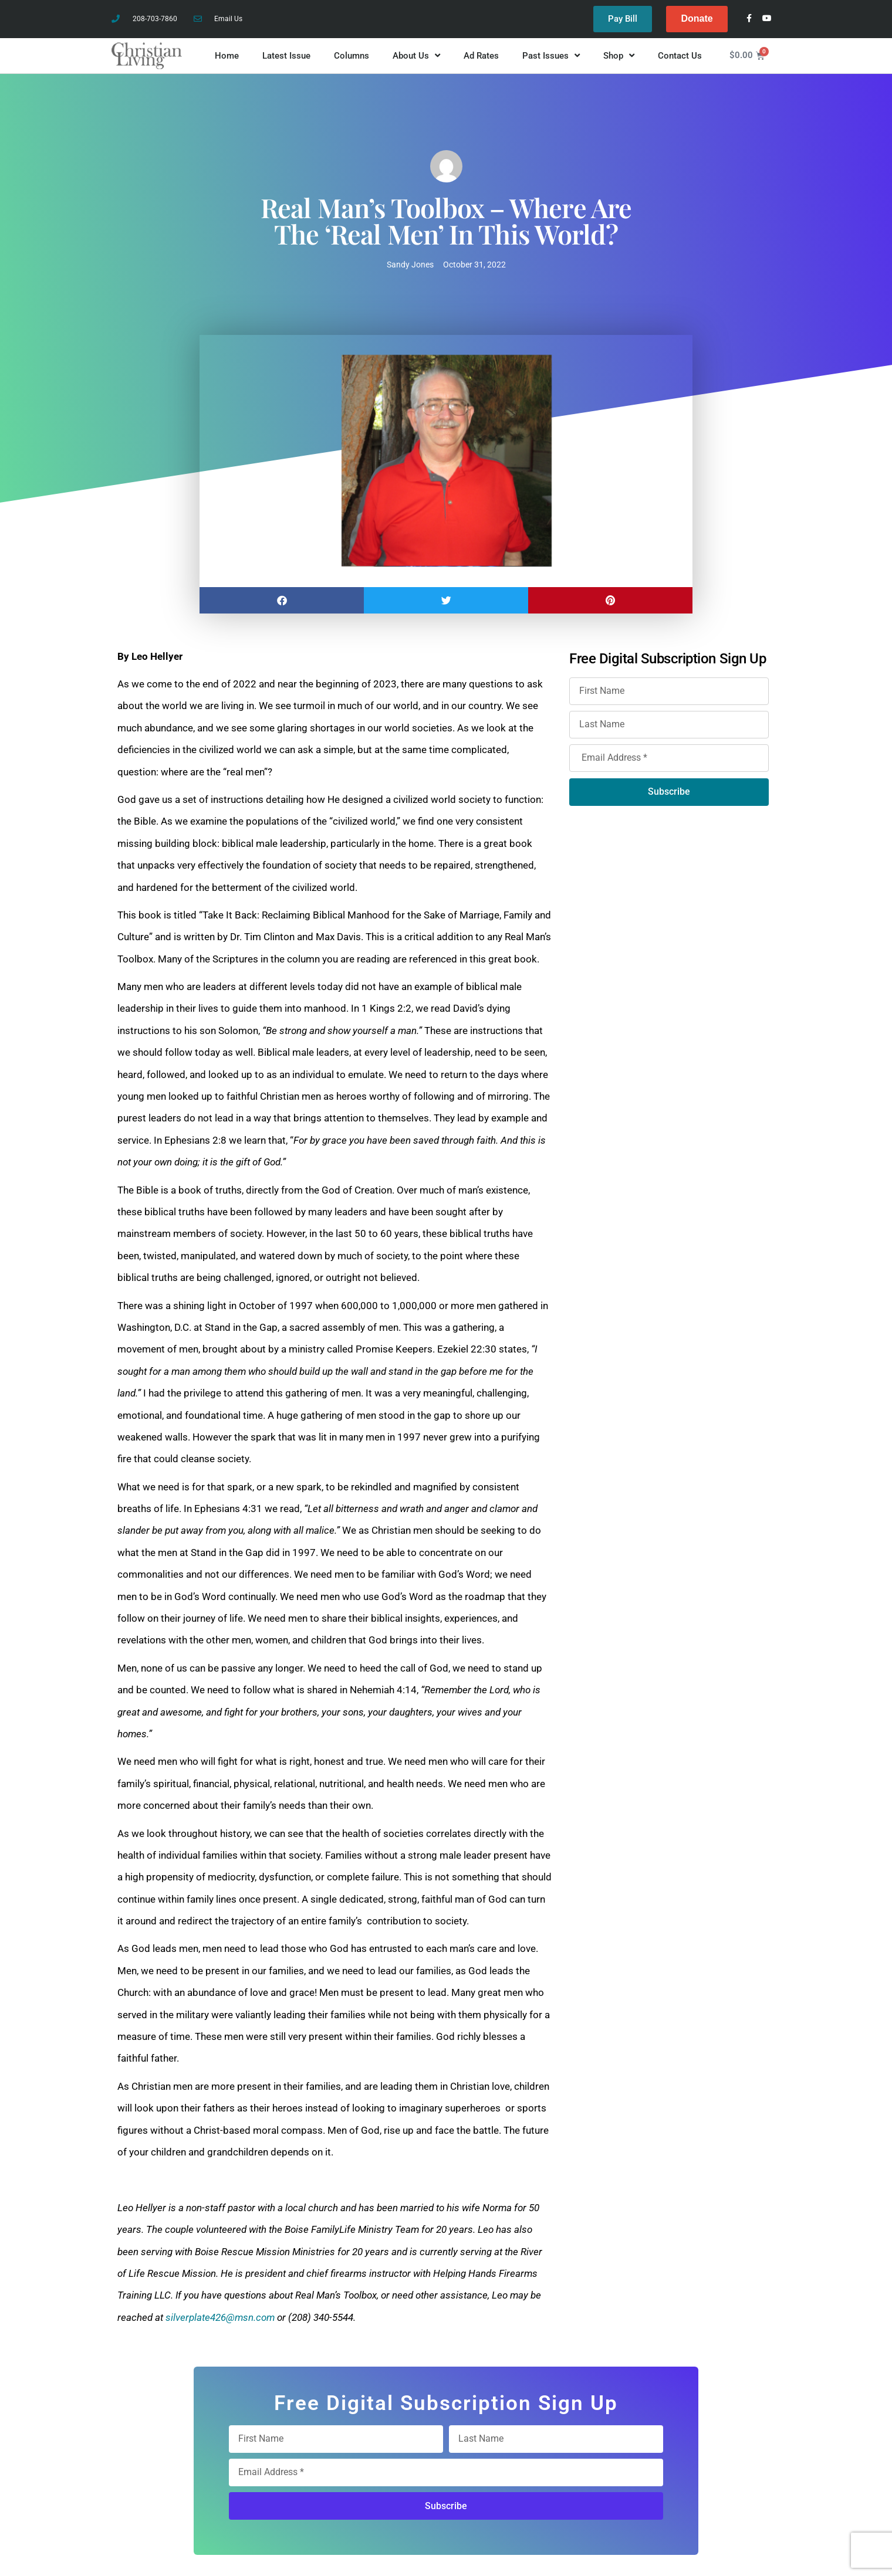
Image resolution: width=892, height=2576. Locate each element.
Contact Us (680, 55)
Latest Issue (286, 55)
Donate (696, 18)
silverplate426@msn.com (220, 2317)
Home (227, 55)
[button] (282, 600)
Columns (351, 55)
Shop (618, 56)
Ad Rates (481, 55)
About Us (416, 56)
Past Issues (551, 56)
